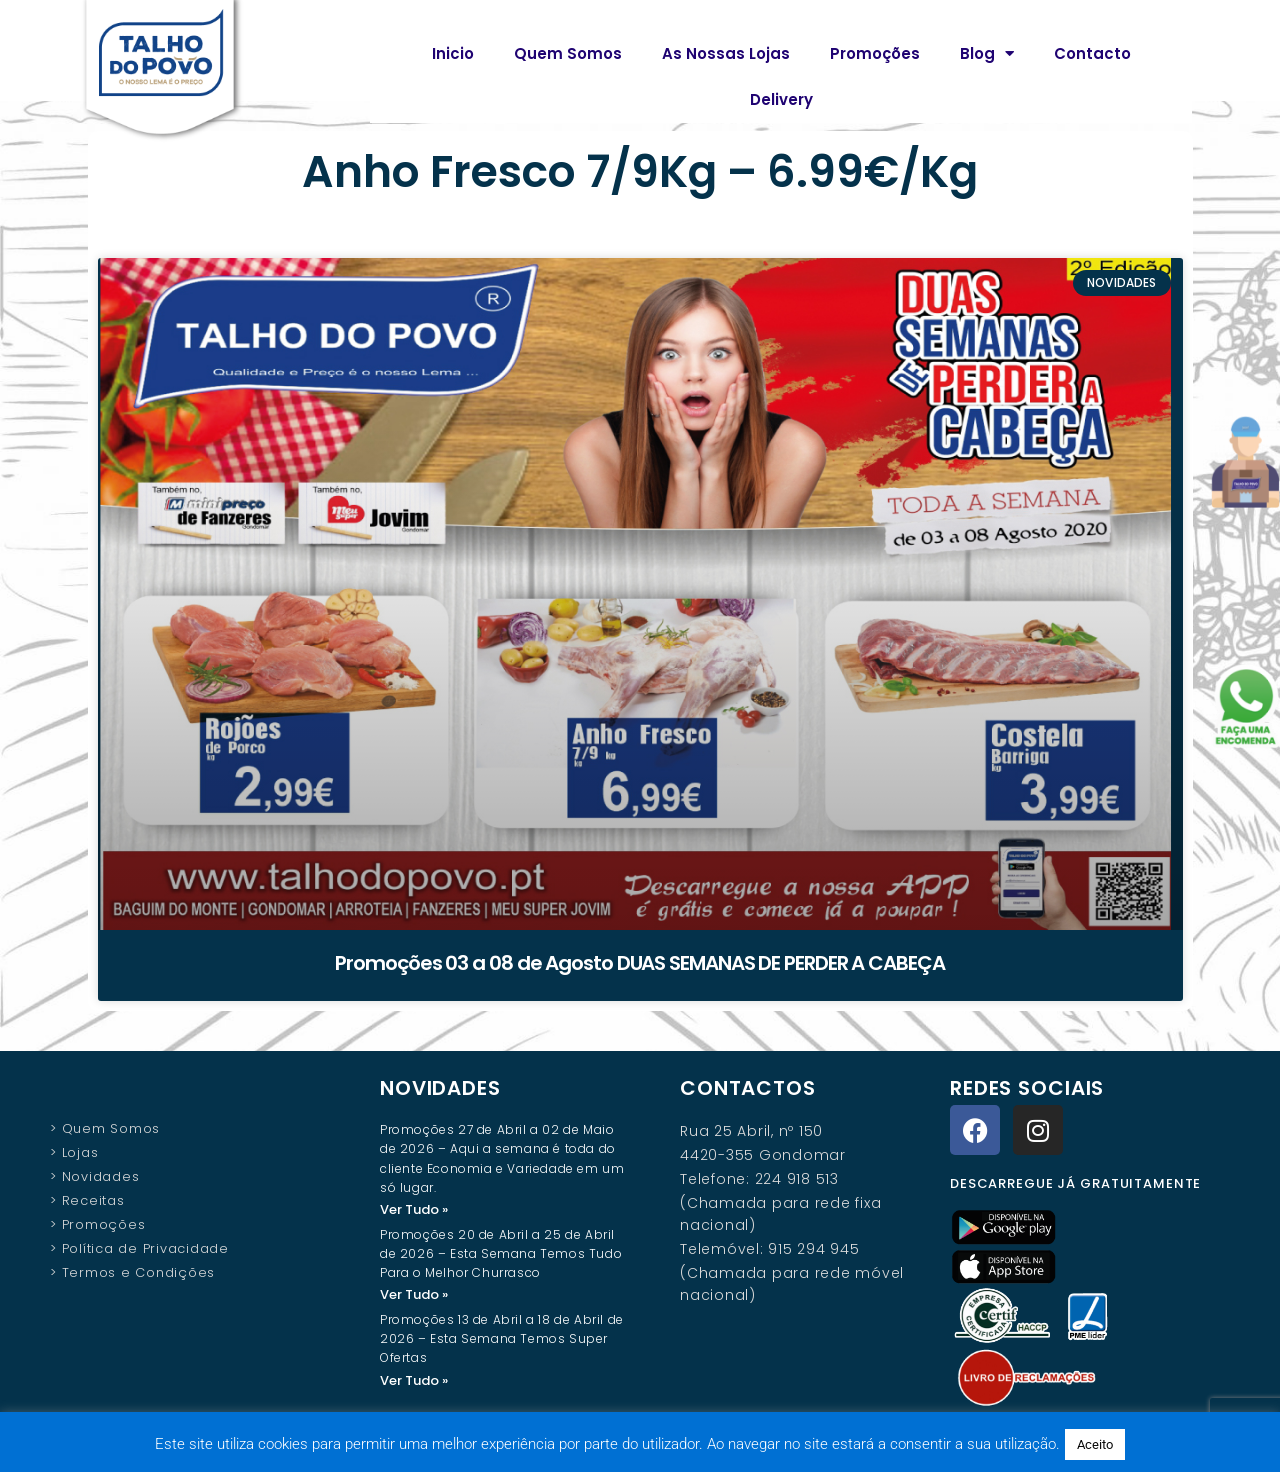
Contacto (1092, 53)
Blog (987, 53)
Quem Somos (568, 53)
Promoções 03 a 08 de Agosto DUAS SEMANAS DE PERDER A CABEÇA (639, 963)
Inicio (453, 53)
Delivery (781, 99)
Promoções (875, 53)
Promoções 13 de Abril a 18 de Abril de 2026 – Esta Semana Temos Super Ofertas (502, 1340)
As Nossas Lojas (726, 53)
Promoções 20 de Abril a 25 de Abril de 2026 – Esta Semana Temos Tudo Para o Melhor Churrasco (501, 1254)
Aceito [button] (1095, 1444)
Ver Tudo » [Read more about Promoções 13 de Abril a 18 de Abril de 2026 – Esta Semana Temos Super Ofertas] (414, 1382)
